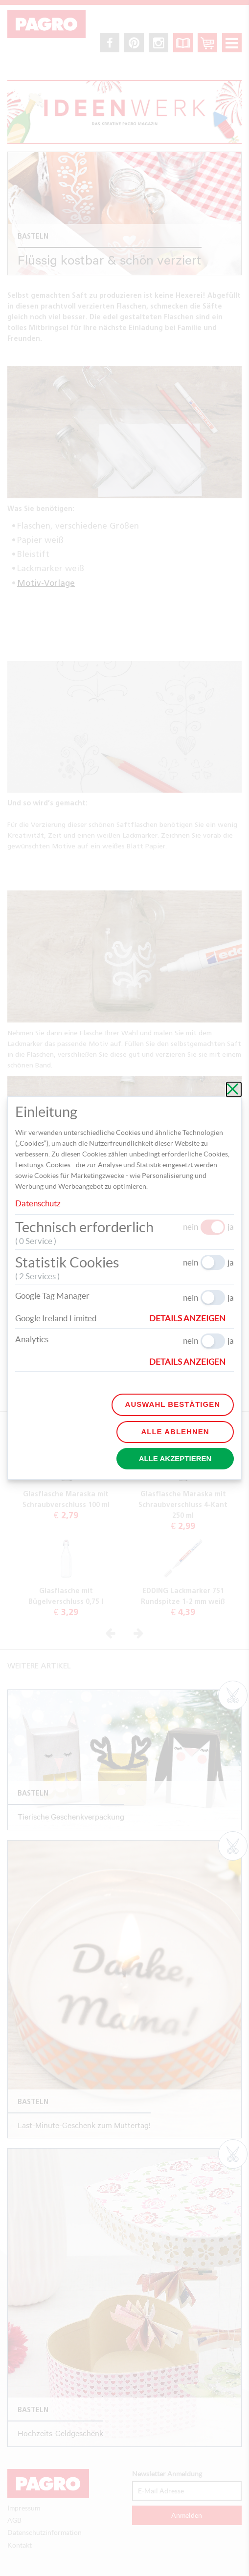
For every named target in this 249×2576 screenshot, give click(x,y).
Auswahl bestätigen (172, 1404)
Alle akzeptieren (175, 1458)
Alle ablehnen (175, 1431)
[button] (191, 1318)
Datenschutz (38, 1203)
